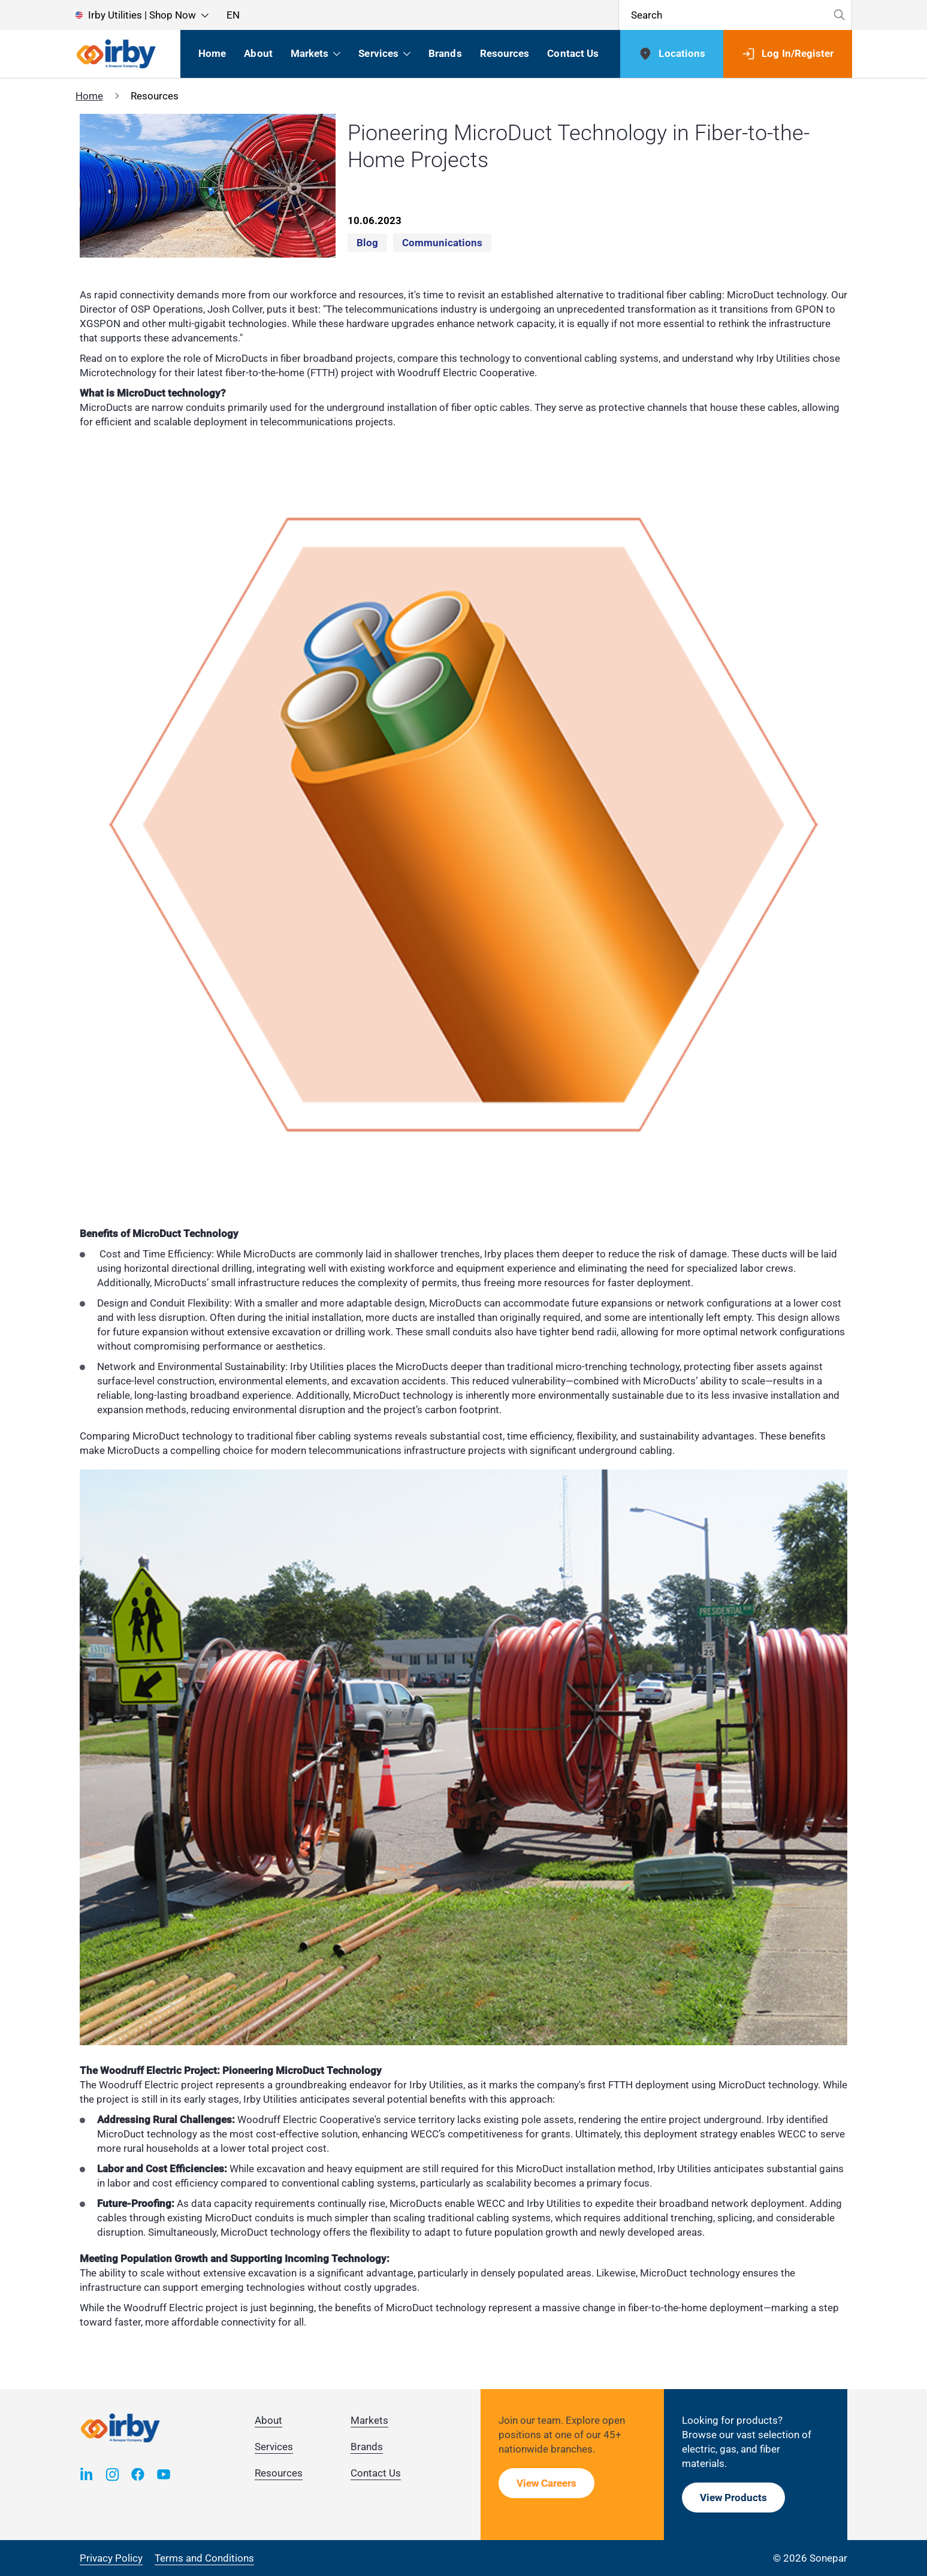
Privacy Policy (111, 2558)
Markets (369, 2420)
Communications (442, 243)
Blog (367, 243)
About (268, 2420)
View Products (733, 2498)
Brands (367, 2447)
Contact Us (376, 2473)
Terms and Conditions (204, 2558)
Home (89, 96)
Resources (279, 2473)
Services (274, 2447)
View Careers (546, 2483)
